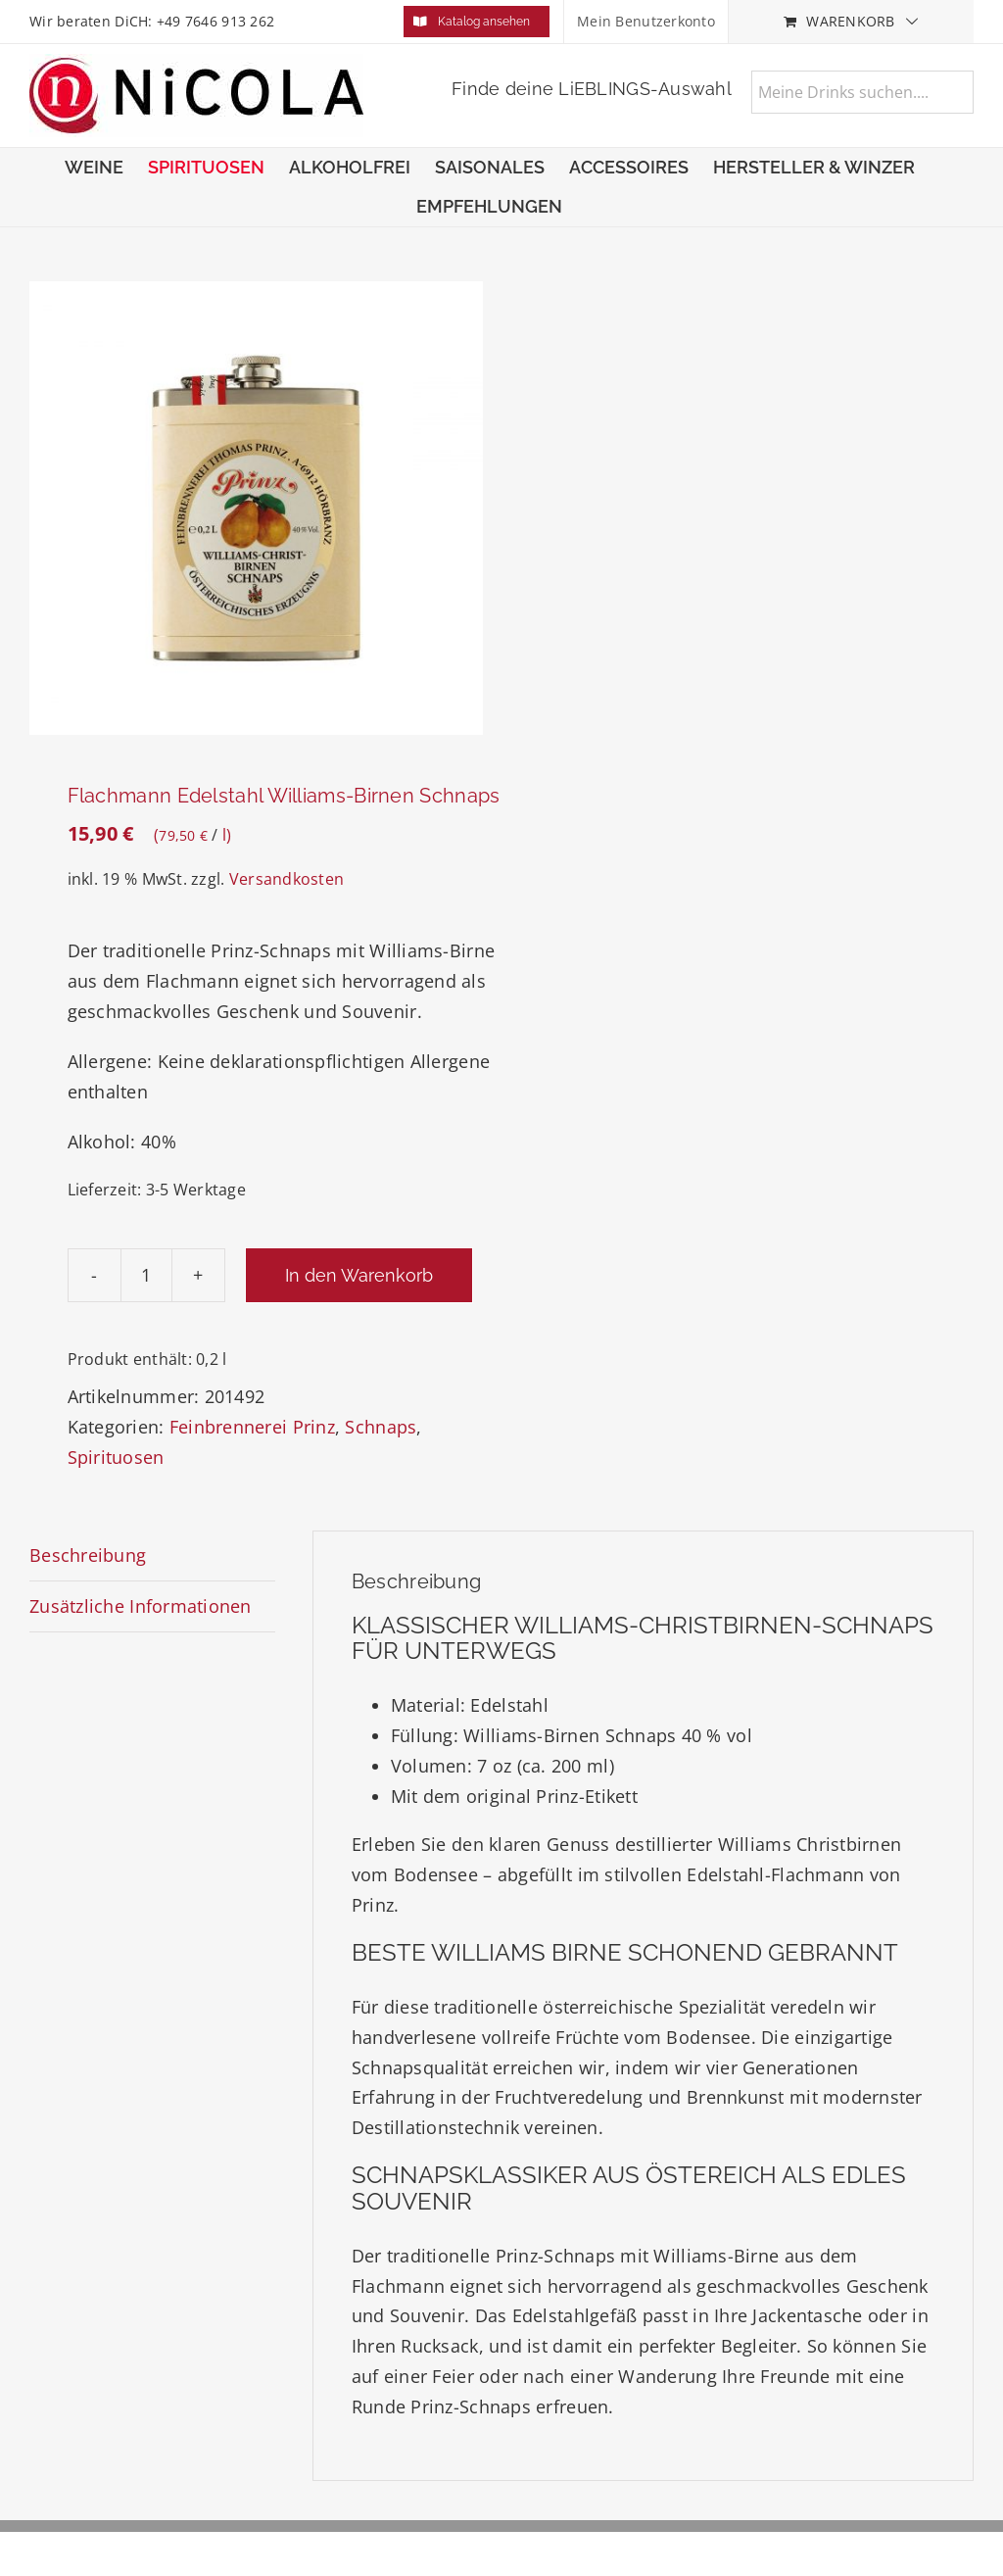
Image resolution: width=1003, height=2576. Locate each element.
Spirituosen (116, 1457)
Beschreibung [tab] (87, 1555)
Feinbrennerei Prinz (252, 1426)
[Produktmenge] (146, 1275)
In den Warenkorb (359, 1275)
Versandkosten (287, 879)
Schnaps (380, 1426)
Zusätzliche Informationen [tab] (140, 1606)
